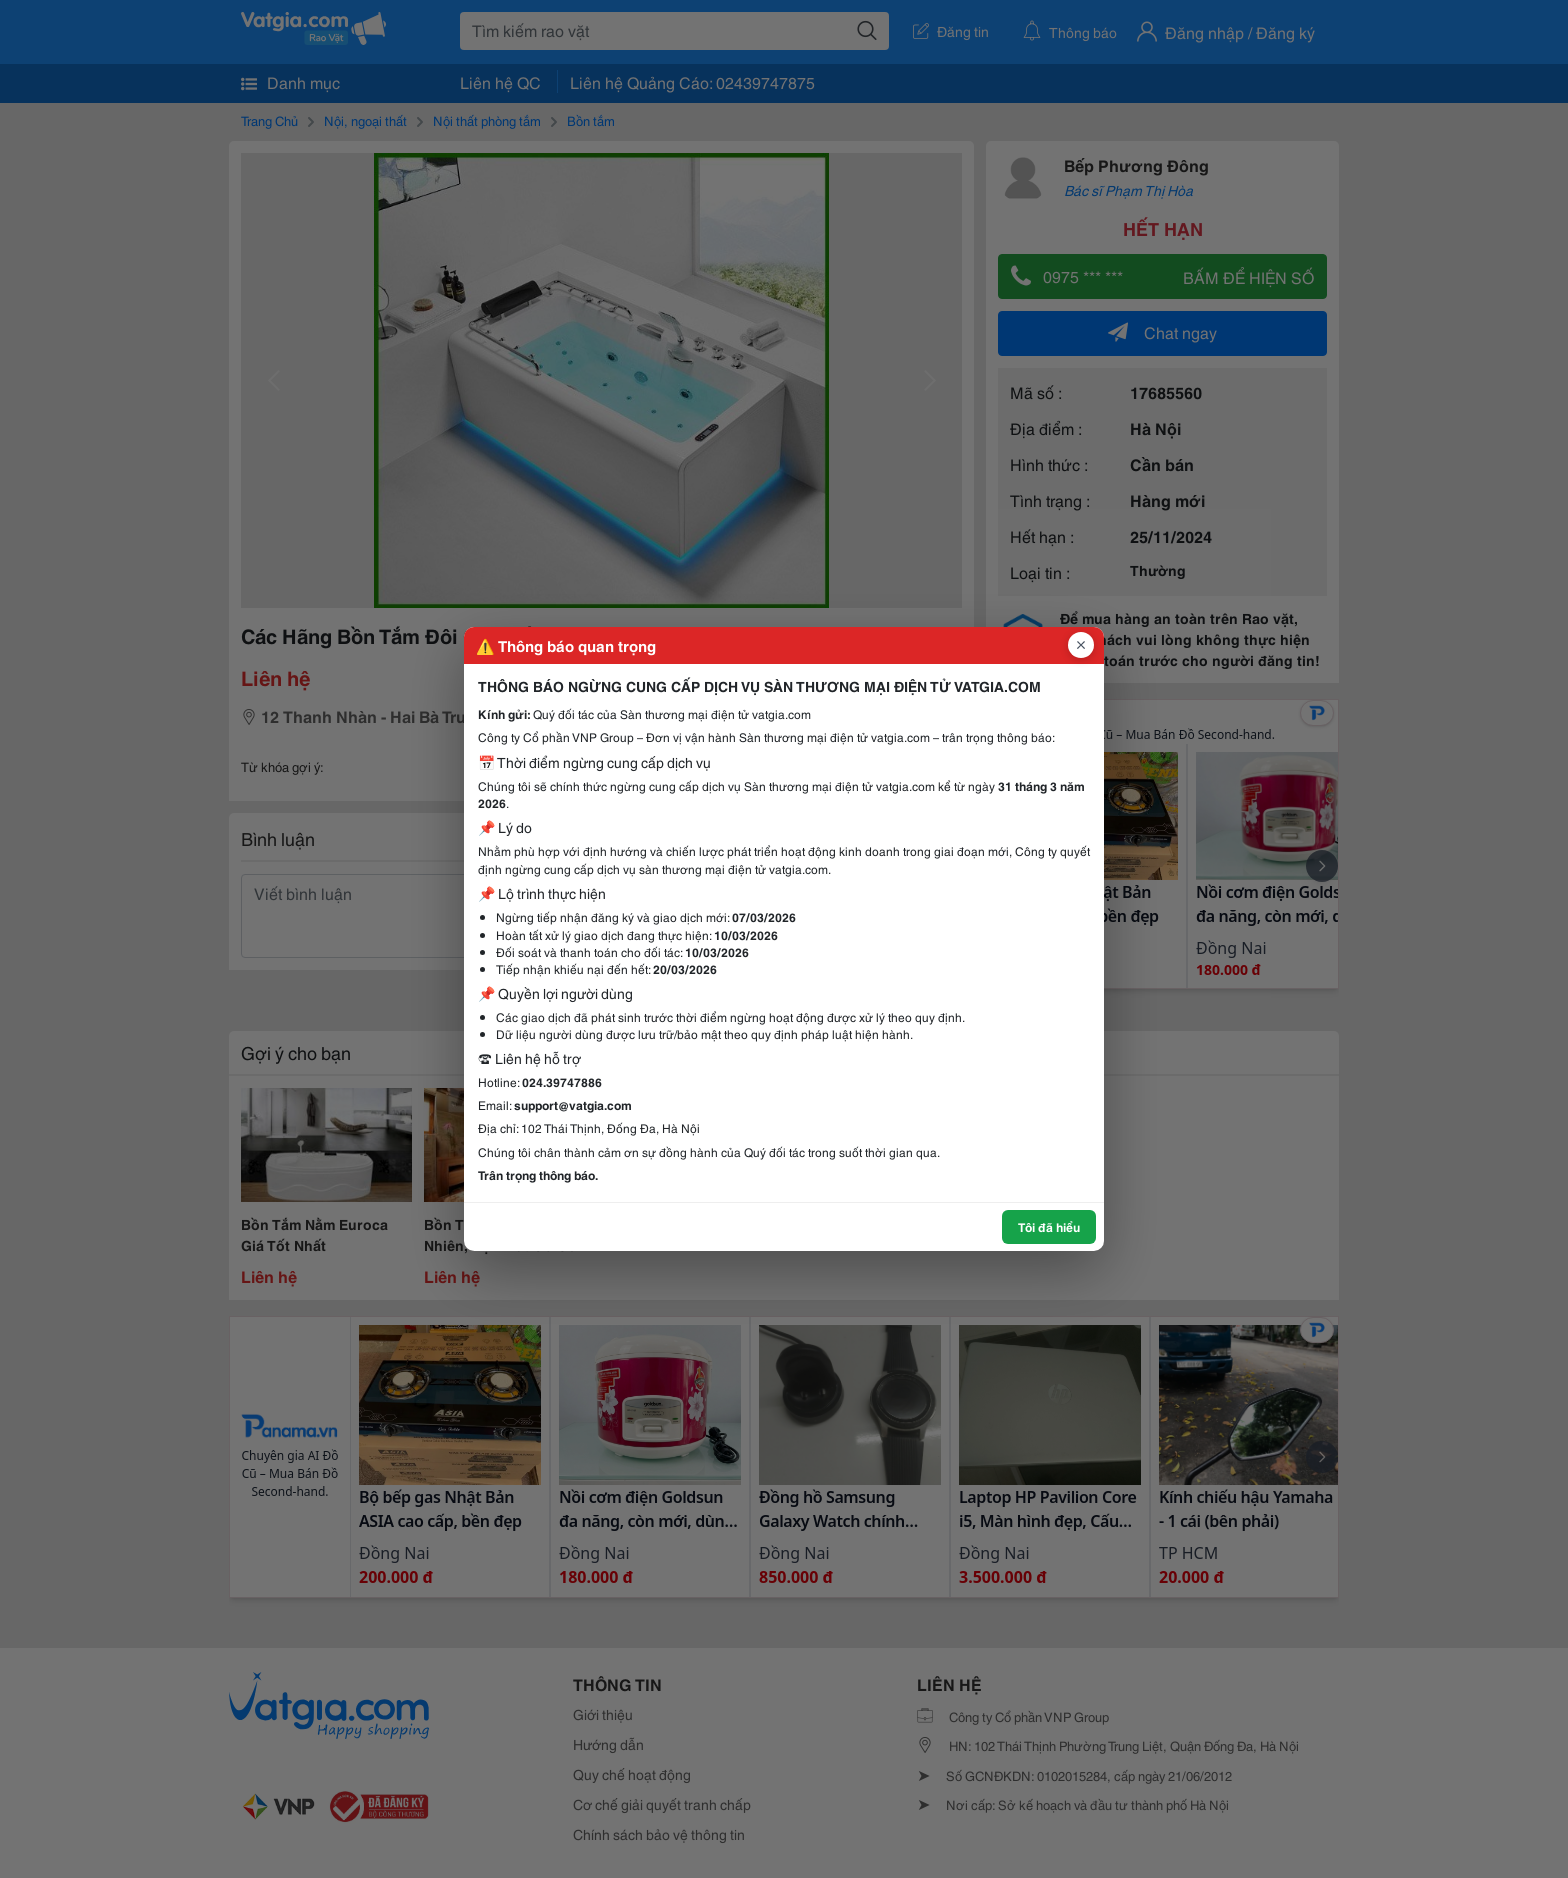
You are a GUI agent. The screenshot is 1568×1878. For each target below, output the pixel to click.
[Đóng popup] (1081, 645)
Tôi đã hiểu (1049, 1226)
